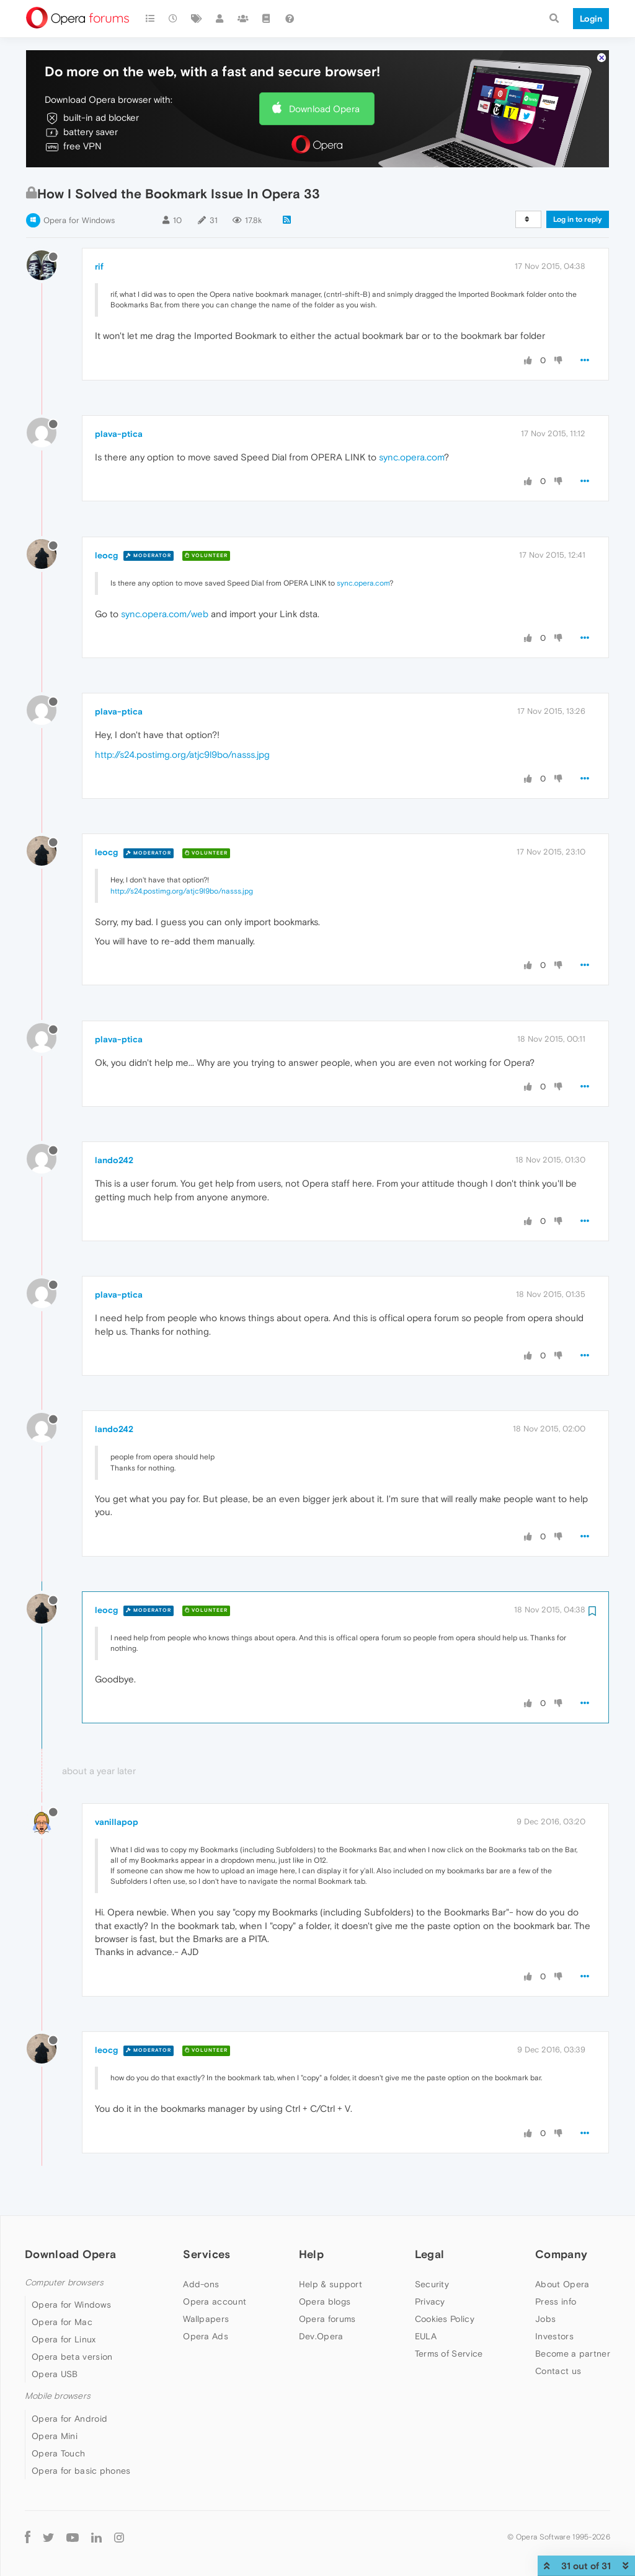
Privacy (430, 2301)
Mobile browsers (58, 2396)
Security (432, 2284)
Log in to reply (577, 219)
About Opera (562, 2284)
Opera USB (55, 2374)
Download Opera (324, 108)
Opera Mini (55, 2436)
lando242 (114, 1160)
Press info (555, 2301)
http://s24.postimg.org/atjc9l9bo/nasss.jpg (182, 754)
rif (99, 266)
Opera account (214, 2301)
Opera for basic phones (81, 2471)
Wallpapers (206, 2319)
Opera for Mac (62, 2322)
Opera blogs (324, 2301)
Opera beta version (72, 2357)
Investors (554, 2336)
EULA (426, 2336)
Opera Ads (205, 2336)
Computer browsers (64, 2282)
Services (206, 2254)
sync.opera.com (411, 457)
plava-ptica (119, 434)
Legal (430, 2254)
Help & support (330, 2284)
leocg (106, 555)
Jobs (545, 2319)
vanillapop (116, 1822)
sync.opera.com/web (164, 614)
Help (311, 2254)
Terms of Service (449, 2353)
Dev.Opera (321, 2336)
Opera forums (327, 2319)
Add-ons (201, 2284)
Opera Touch (58, 2453)
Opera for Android (69, 2419)
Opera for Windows (79, 220)
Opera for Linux (64, 2339)
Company (561, 2254)
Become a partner (572, 2353)
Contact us (558, 2371)
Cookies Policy (444, 2319)
